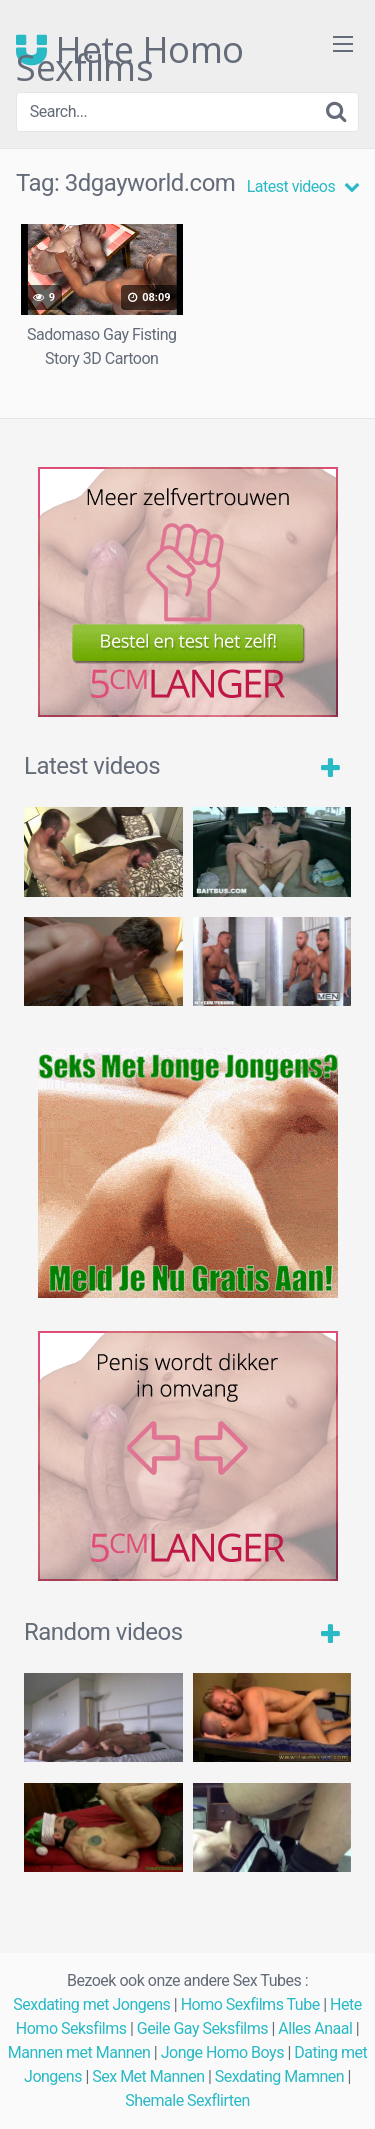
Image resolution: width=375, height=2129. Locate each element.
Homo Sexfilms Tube (250, 2004)
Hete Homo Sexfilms (130, 50)
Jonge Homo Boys (222, 2052)
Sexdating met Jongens (91, 2004)
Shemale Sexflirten (187, 2100)
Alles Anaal (315, 2028)
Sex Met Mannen (148, 2076)
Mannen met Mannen (79, 2052)
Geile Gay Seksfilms (202, 2028)
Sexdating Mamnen (279, 2076)
